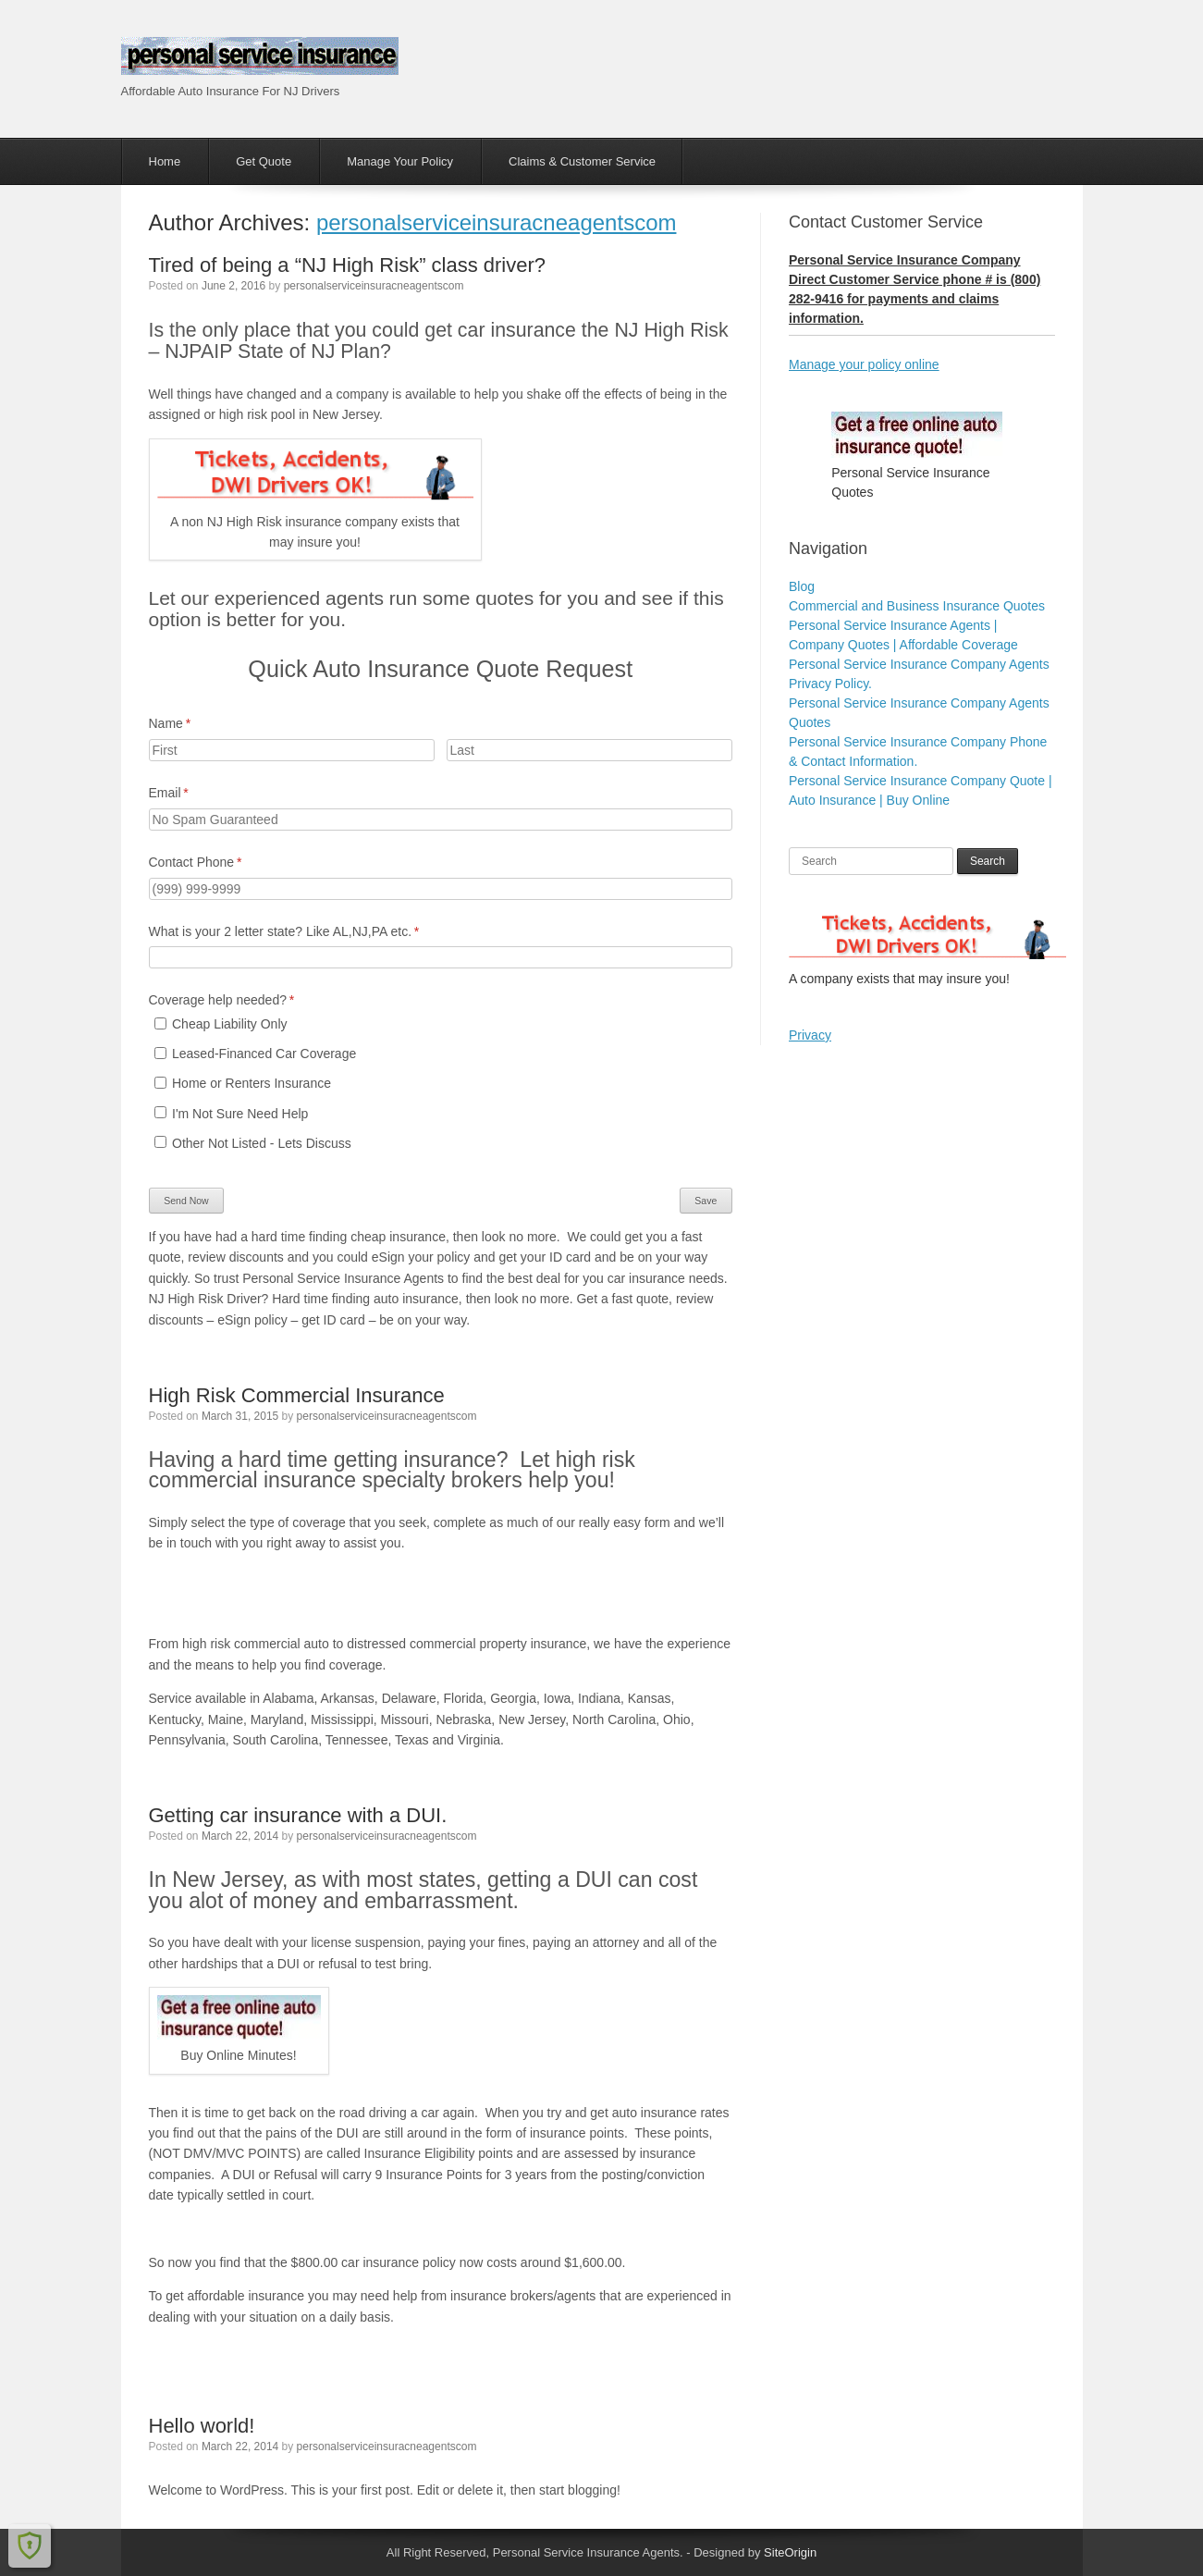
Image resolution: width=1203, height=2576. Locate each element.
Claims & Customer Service (582, 161)
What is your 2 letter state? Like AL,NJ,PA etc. (308, 932)
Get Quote (263, 161)
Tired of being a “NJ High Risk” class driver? (347, 265)
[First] (292, 750)
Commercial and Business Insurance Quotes (917, 605)
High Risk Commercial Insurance (297, 1395)
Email (193, 793)
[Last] (590, 750)
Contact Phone (219, 863)
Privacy (810, 1035)
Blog (802, 586)
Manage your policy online (864, 364)
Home (165, 161)
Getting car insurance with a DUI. (298, 1815)
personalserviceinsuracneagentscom (496, 222)
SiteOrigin (790, 2552)
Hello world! (202, 2425)
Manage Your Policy (400, 161)
